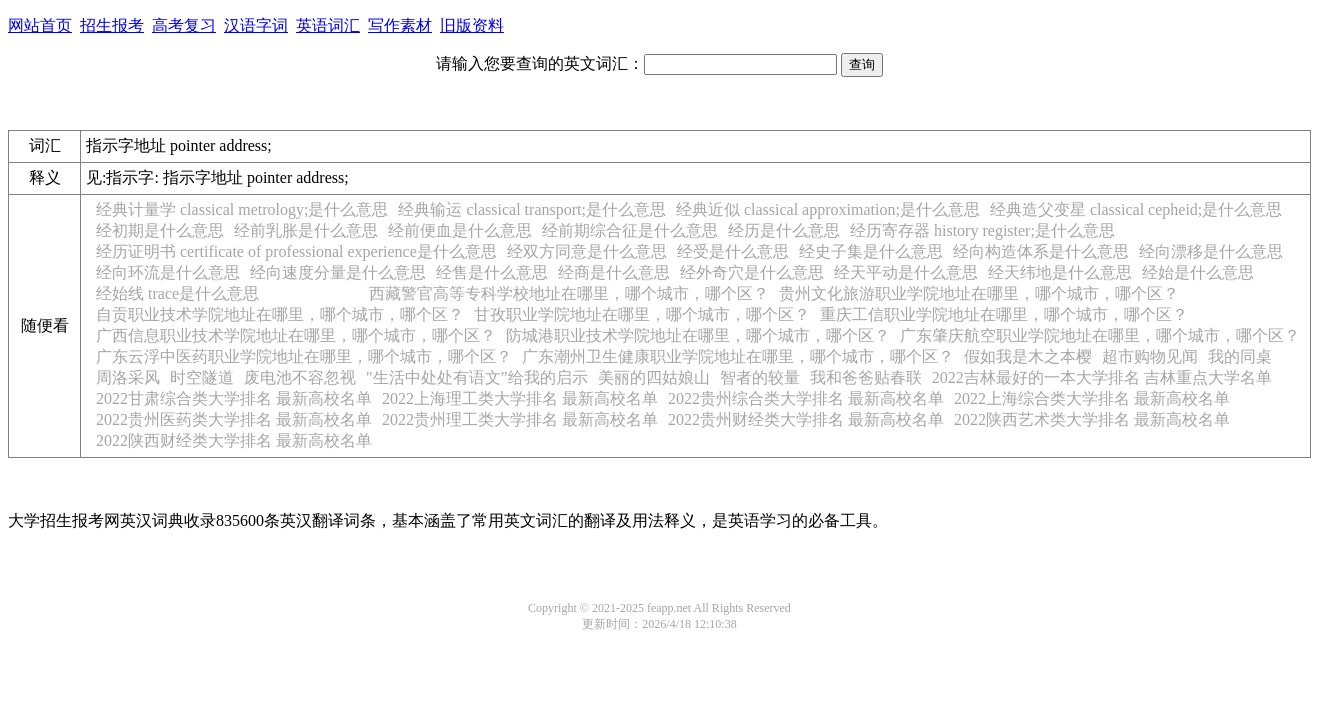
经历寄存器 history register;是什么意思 (982, 230)
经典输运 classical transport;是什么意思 (532, 209)
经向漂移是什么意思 (1211, 251)
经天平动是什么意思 (906, 272)
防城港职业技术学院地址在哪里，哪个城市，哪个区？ (698, 335)
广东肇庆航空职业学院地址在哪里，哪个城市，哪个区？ (1100, 335)
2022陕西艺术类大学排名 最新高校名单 (1092, 419)
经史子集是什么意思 (871, 251)
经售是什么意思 (492, 272)
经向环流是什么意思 (168, 272)
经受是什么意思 (733, 251)
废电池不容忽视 (300, 377)
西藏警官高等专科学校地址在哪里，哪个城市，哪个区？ (569, 293)
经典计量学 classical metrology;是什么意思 (242, 209)
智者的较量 (760, 377)
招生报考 (112, 25)
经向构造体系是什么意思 (1041, 251)
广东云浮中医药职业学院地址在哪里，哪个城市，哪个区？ (304, 356)
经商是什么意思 (614, 272)
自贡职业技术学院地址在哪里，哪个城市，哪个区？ (280, 314)
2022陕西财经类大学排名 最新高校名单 (234, 440)
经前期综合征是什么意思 (630, 230)
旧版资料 (472, 25)
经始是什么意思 (1198, 272)
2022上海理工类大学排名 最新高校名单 (520, 398)
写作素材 (400, 25)
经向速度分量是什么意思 (338, 272)
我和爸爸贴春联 (866, 377)
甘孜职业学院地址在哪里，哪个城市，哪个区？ (642, 314)
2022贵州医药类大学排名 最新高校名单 (234, 419)
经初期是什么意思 (160, 230)
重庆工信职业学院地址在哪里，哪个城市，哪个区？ (1004, 314)
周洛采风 (128, 377)
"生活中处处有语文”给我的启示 (477, 377)
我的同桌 (1240, 356)
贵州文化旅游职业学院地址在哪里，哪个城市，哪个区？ (979, 293)
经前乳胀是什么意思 (306, 230)
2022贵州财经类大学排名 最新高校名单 (806, 419)
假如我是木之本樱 (1028, 356)
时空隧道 (202, 377)
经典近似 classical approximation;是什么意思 (828, 209)
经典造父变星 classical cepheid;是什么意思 (1136, 209)
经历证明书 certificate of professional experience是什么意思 (296, 251)
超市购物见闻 (1150, 356)
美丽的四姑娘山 (654, 377)
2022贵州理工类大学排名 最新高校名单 (520, 419)
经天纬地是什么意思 (1060, 272)
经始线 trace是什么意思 (177, 293)
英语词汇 (328, 25)
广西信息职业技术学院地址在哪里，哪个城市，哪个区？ (296, 335)
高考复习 (184, 25)
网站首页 (40, 25)
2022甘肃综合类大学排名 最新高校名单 (234, 398)
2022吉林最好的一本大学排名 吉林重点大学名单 (1102, 377)
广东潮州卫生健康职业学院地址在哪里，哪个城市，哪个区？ (738, 356)
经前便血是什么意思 (460, 230)
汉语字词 (256, 25)
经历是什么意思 (784, 230)
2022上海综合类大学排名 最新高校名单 (1092, 398)
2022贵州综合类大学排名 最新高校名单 (806, 398)
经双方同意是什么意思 (587, 251)
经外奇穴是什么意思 (752, 272)
